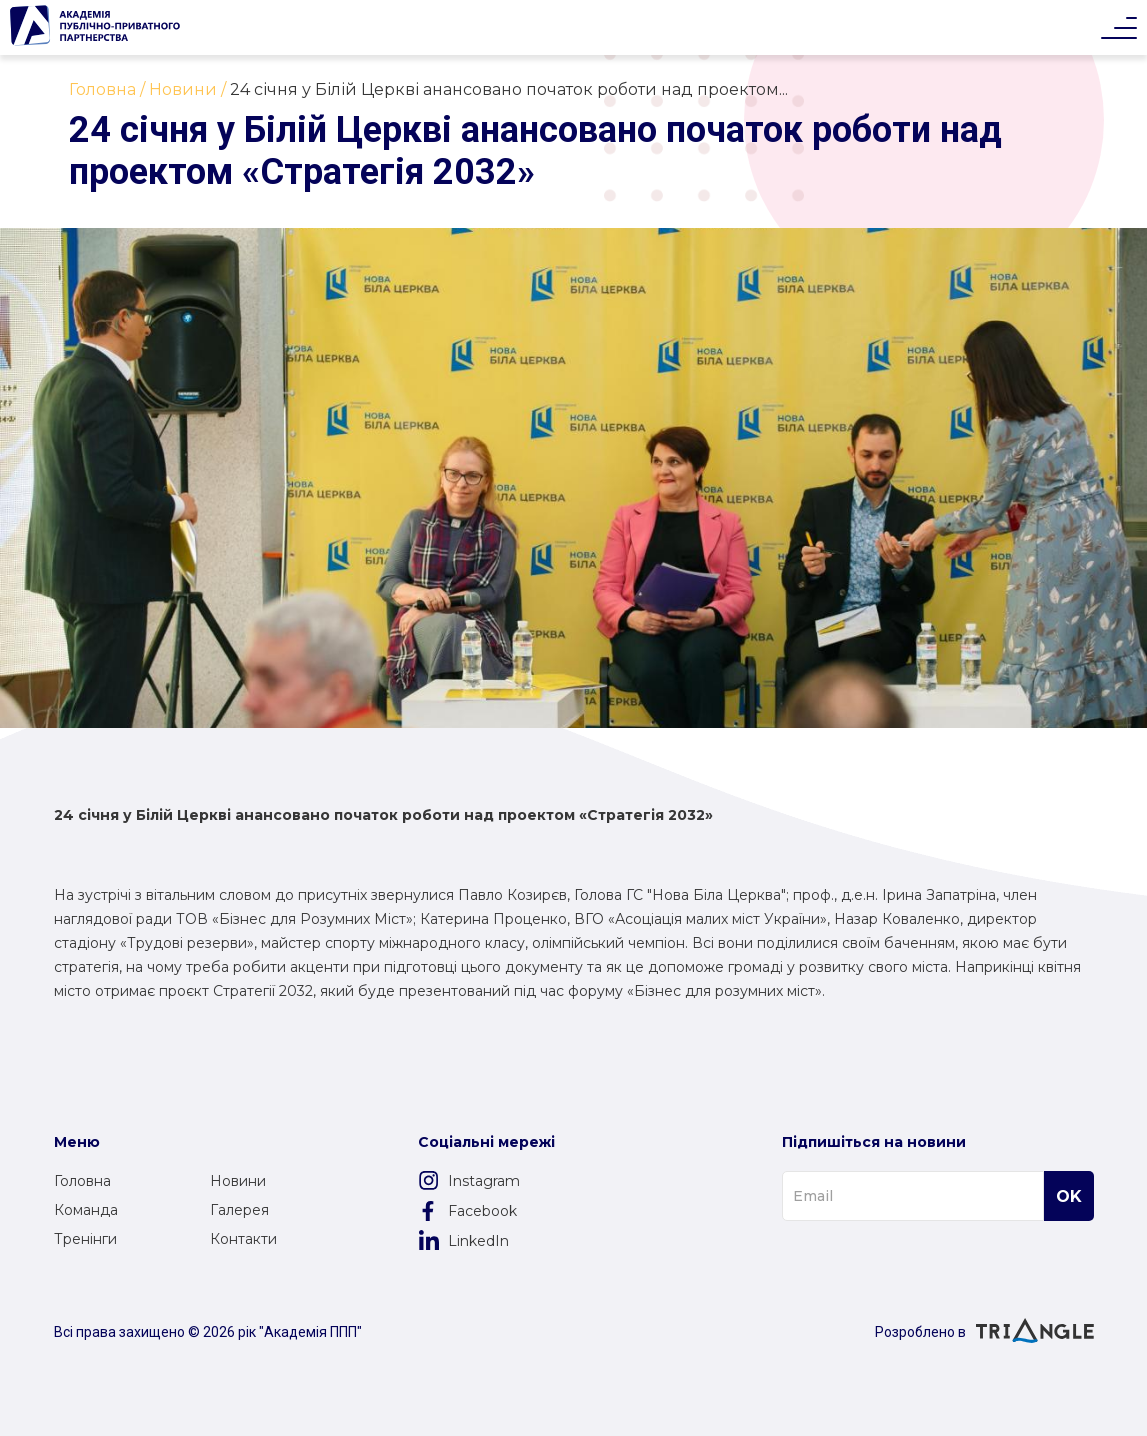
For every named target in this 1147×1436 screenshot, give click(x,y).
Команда (86, 1210)
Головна (82, 1181)
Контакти (243, 1239)
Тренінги (85, 1239)
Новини (238, 1181)
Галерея (239, 1210)
